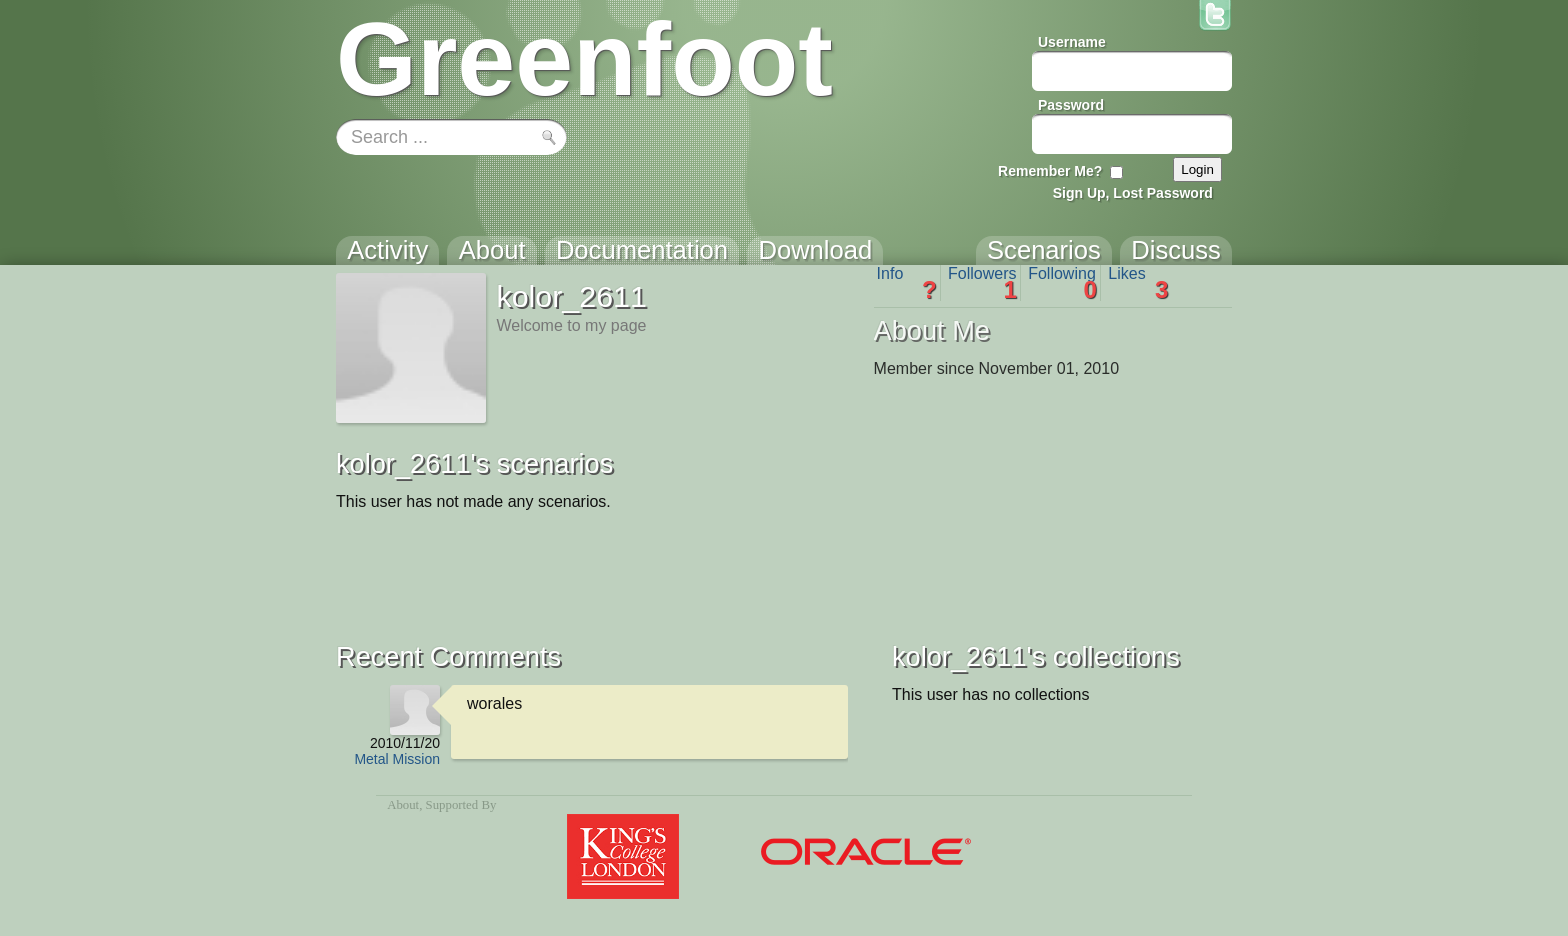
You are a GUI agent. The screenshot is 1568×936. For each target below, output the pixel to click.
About (403, 805)
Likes (1138, 283)
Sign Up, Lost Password (1133, 193)
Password (1071, 105)
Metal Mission (397, 759)
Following (1062, 283)
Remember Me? (1050, 171)
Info (907, 283)
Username (1072, 42)
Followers (982, 283)
